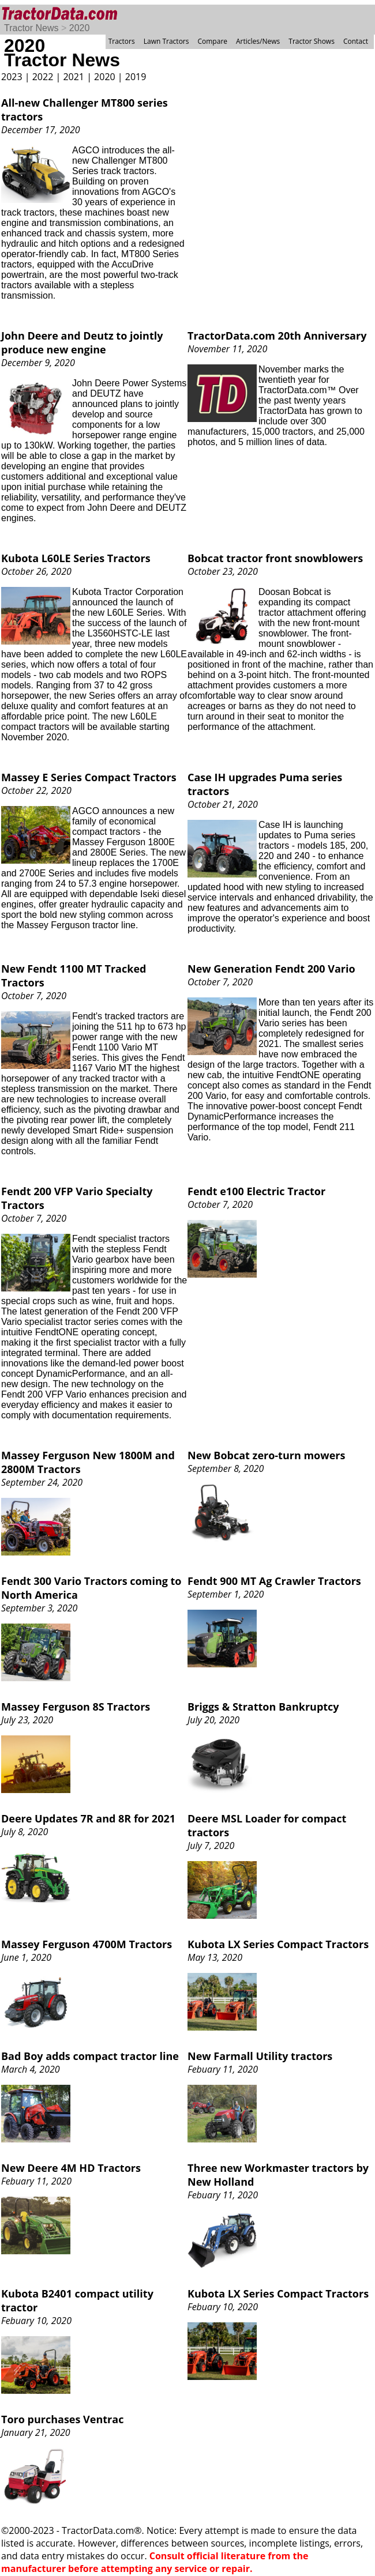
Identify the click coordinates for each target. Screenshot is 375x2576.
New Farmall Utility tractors (259, 2056)
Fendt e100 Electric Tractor (256, 1191)
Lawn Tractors (166, 41)
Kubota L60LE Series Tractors (76, 558)
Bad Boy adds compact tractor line (90, 2056)
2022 (43, 76)
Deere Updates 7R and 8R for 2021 (88, 1818)
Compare (212, 41)
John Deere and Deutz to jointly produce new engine (82, 342)
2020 (79, 28)
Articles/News (258, 41)
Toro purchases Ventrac (62, 2419)
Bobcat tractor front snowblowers (275, 558)
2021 (73, 76)
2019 (136, 76)
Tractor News (31, 28)
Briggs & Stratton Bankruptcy (263, 1706)
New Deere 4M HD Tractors (71, 2168)
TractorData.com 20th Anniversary (276, 335)
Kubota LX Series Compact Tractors (278, 1944)
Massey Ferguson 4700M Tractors (86, 1944)
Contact (355, 41)
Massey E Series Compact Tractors (89, 777)
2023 (11, 76)
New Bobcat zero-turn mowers (266, 1455)
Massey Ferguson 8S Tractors (75, 1706)
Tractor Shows (311, 41)
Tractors (121, 41)
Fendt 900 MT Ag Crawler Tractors (274, 1581)
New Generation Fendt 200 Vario (271, 969)
